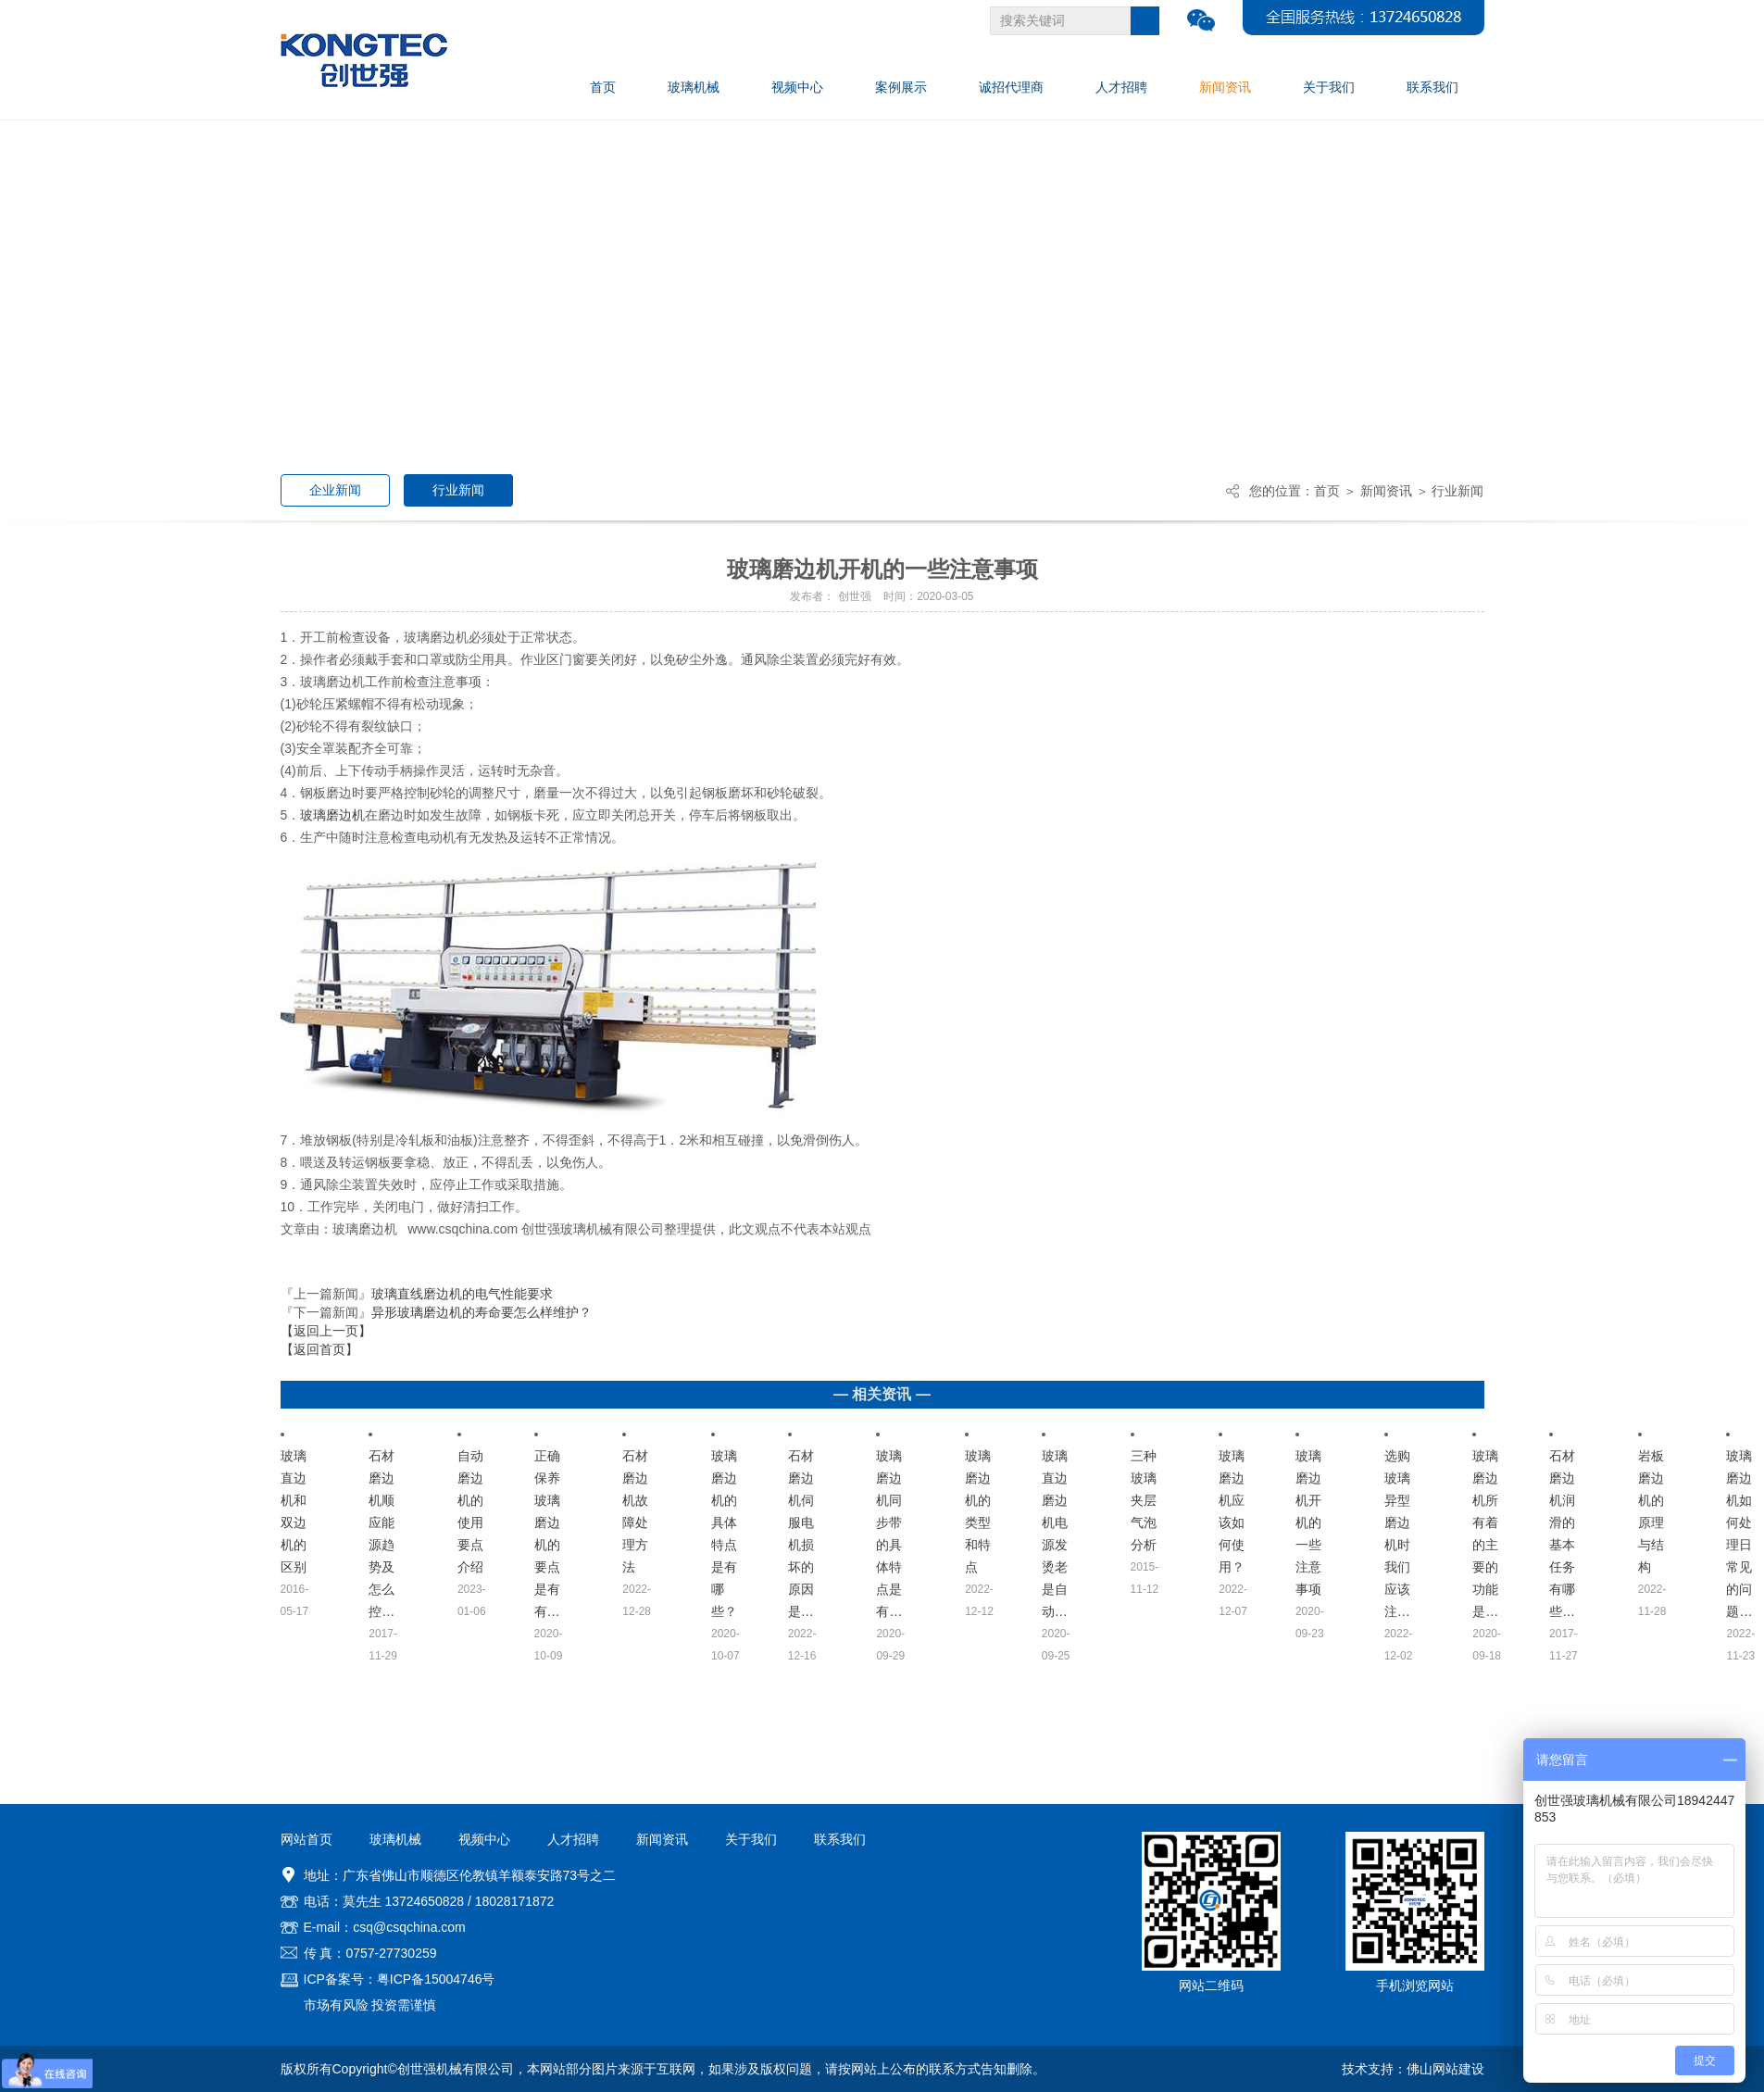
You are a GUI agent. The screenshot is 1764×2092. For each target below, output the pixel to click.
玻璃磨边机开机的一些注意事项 (1308, 1522)
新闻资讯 (1386, 490)
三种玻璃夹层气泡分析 (1144, 1500)
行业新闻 (458, 489)
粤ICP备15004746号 (436, 1979)
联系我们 (840, 1839)
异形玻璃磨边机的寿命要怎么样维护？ (481, 1312)
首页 (1327, 490)
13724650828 (424, 1901)
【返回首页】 (319, 1349)
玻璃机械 (395, 1839)
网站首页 (306, 1839)
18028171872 (515, 1901)
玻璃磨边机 (332, 815)
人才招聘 (573, 1839)
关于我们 (751, 1839)
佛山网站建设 (1445, 2068)
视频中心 (484, 1839)
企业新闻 (335, 489)
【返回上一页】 (326, 1330)
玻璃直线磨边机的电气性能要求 (462, 1293)
